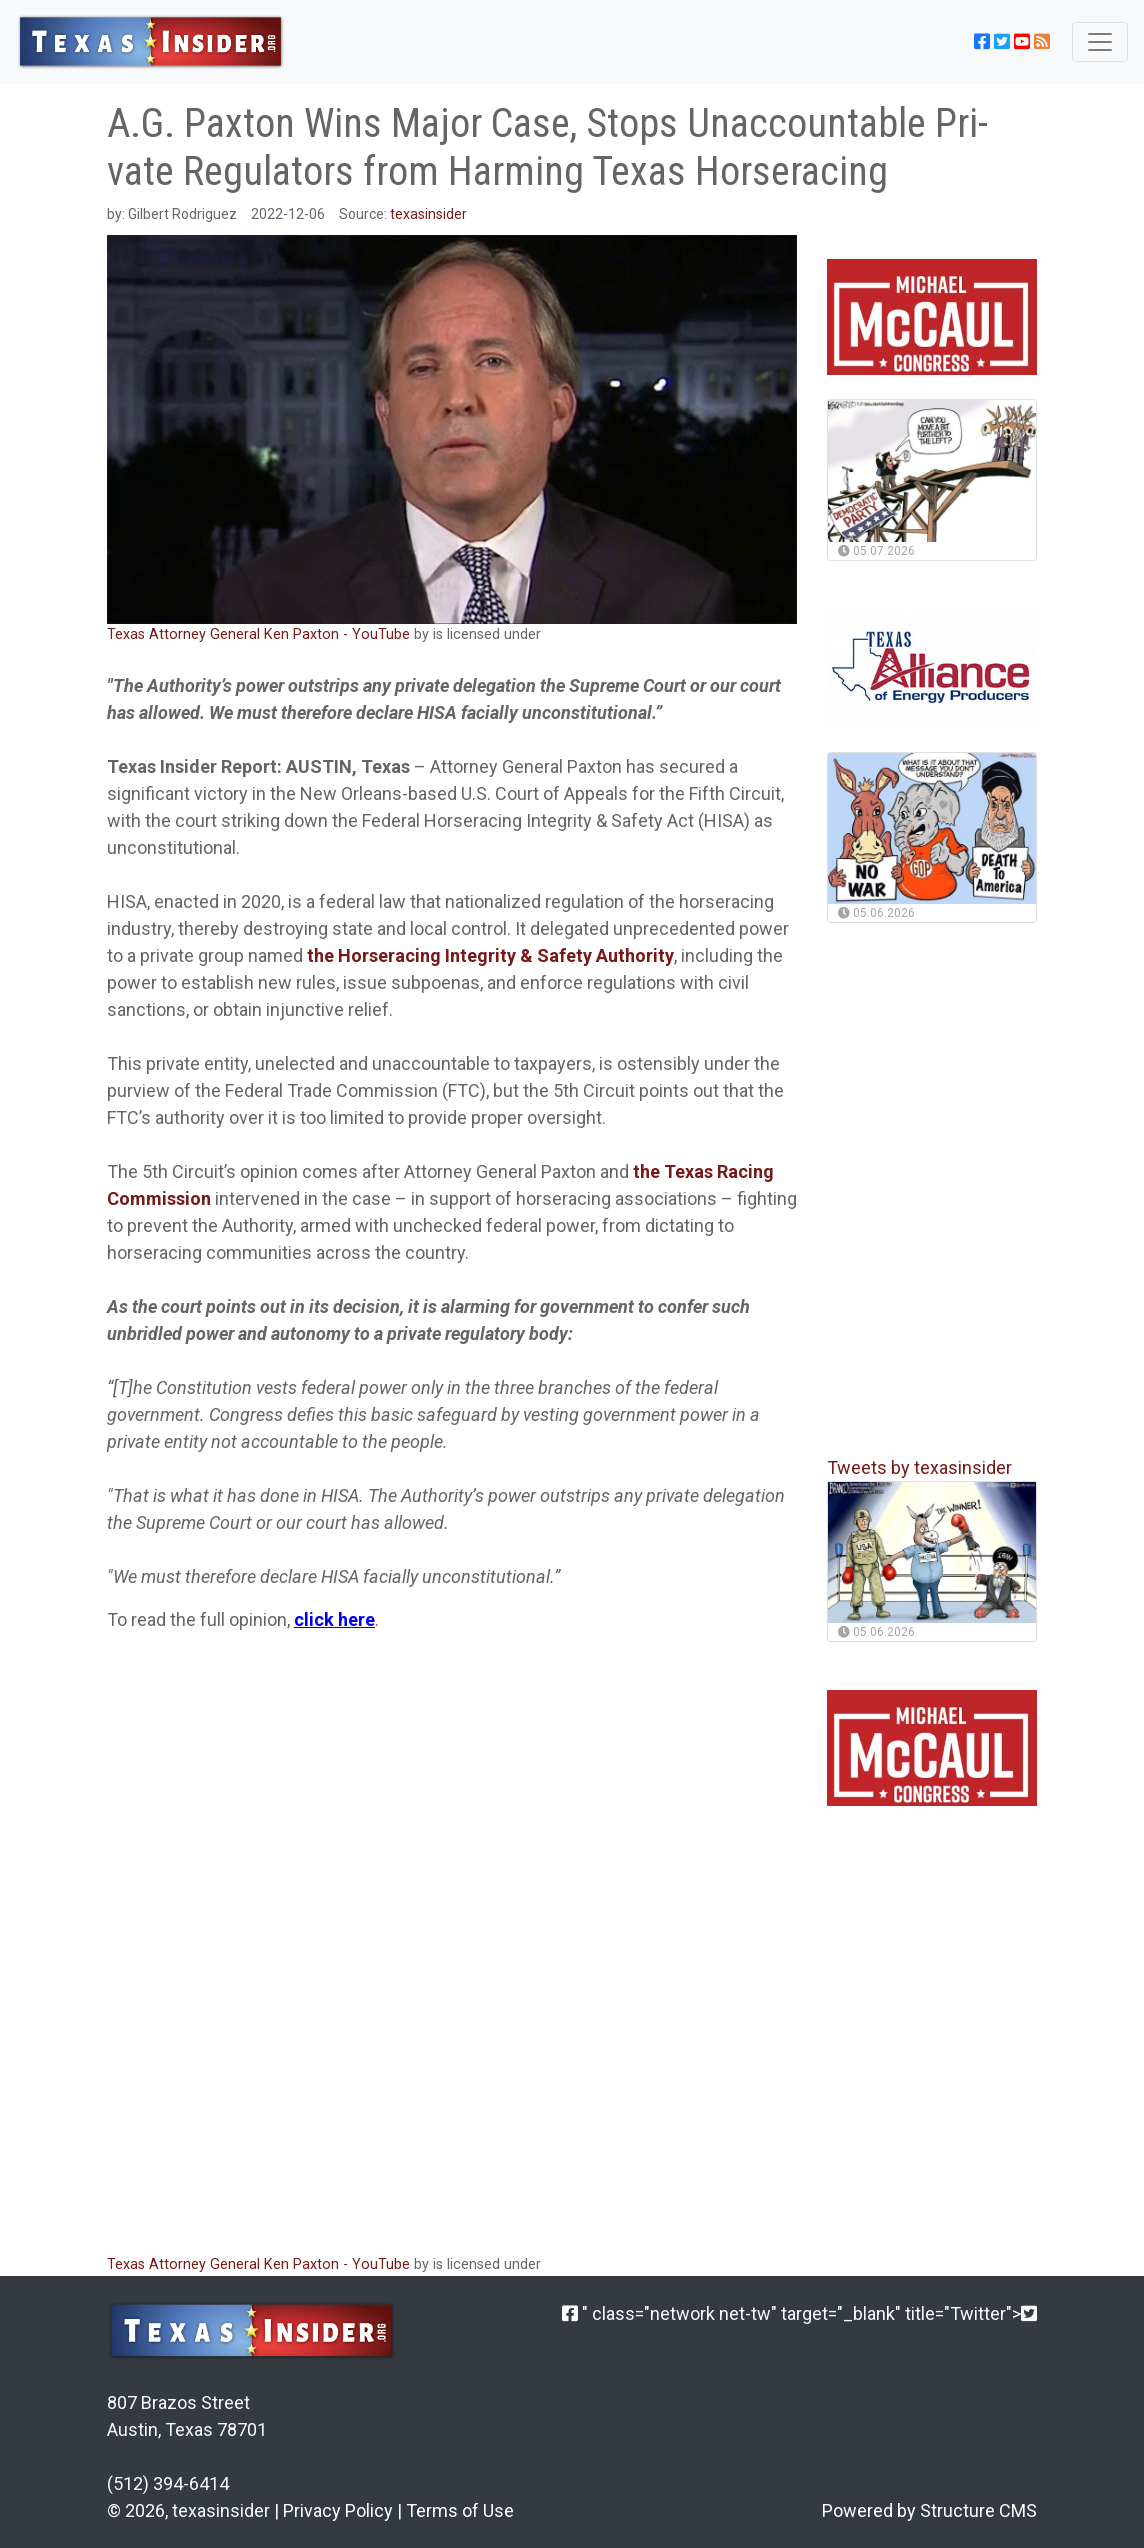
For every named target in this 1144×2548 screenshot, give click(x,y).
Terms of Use (460, 2510)
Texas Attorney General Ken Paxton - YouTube (258, 634)
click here (334, 1619)
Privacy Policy (338, 2510)
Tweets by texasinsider (919, 1467)
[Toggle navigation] (1100, 42)
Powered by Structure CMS (929, 2510)
